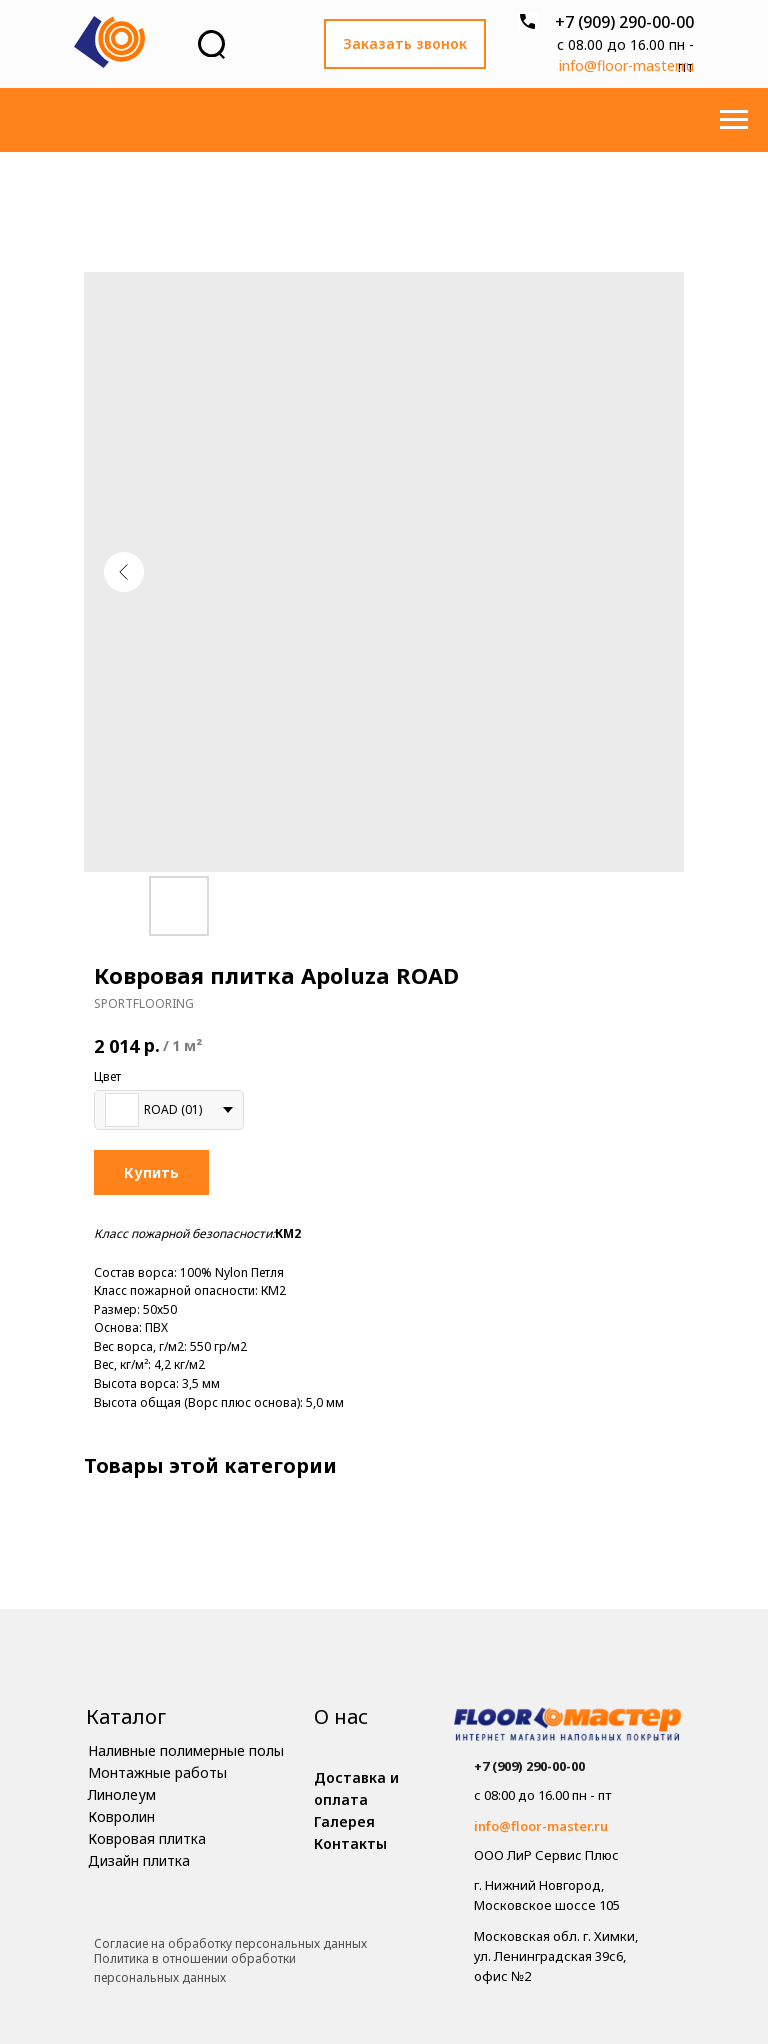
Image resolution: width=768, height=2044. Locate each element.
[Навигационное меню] (734, 120)
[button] (405, 44)
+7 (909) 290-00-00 (624, 22)
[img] (567, 1726)
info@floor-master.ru (626, 65)
